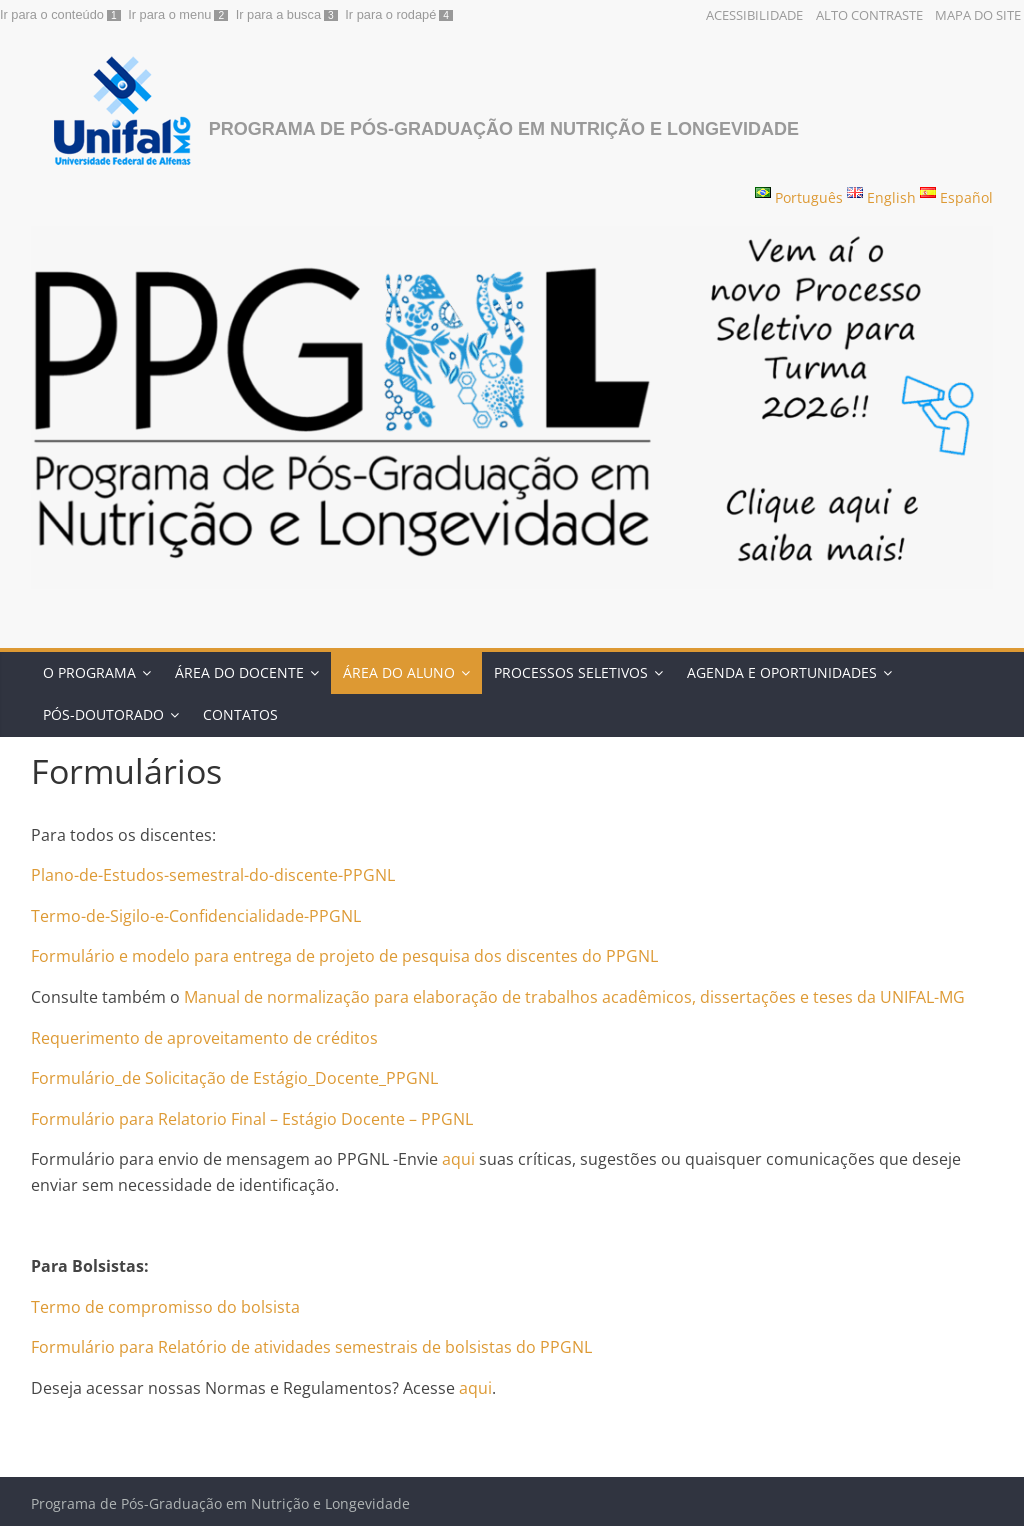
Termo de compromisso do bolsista (165, 1307)
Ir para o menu (169, 14)
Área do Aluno (399, 672)
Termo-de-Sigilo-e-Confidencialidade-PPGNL (196, 916)
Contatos (240, 714)
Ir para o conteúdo (52, 14)
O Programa (89, 672)
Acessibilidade (754, 15)
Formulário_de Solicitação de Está (158, 1078)
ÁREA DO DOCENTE (239, 672)
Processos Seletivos (571, 672)
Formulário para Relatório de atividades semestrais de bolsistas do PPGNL (311, 1347)
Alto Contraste (869, 15)
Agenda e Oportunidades (782, 672)
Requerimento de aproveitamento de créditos (204, 1038)
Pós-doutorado (103, 714)
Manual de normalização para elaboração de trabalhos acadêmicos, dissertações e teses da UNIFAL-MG (574, 997)
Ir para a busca (278, 14)
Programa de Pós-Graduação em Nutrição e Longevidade (504, 129)
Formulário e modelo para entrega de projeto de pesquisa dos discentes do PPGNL (344, 956)
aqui (456, 1159)
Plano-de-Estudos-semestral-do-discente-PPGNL (213, 875)
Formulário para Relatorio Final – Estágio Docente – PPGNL (252, 1119)
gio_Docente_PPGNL (361, 1078)
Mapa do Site (978, 15)
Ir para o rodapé (390, 14)
